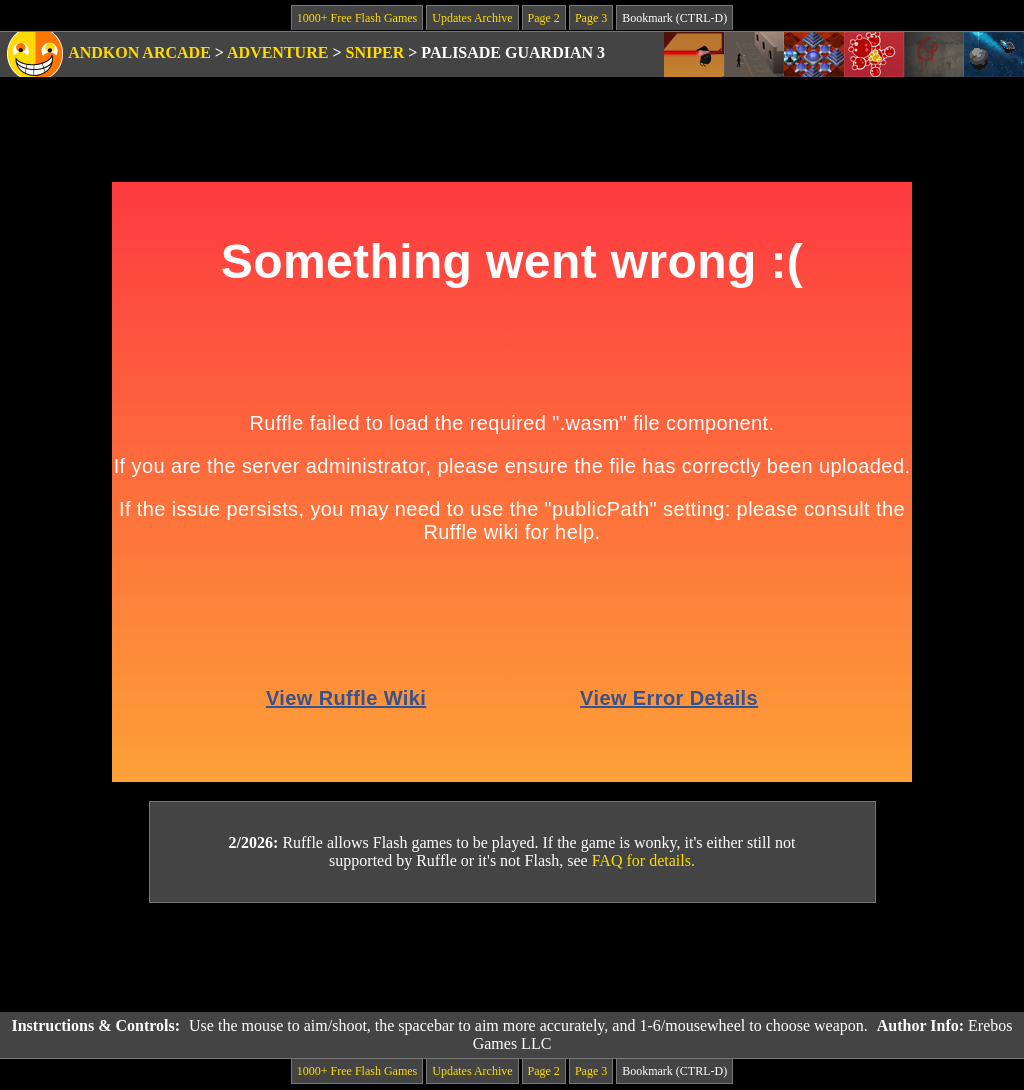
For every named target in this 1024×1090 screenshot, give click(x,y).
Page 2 (544, 18)
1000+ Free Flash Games (357, 18)
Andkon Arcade (139, 52)
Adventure (277, 52)
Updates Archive (472, 18)
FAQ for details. (643, 860)
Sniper (375, 52)
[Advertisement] (512, 958)
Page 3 (591, 18)
